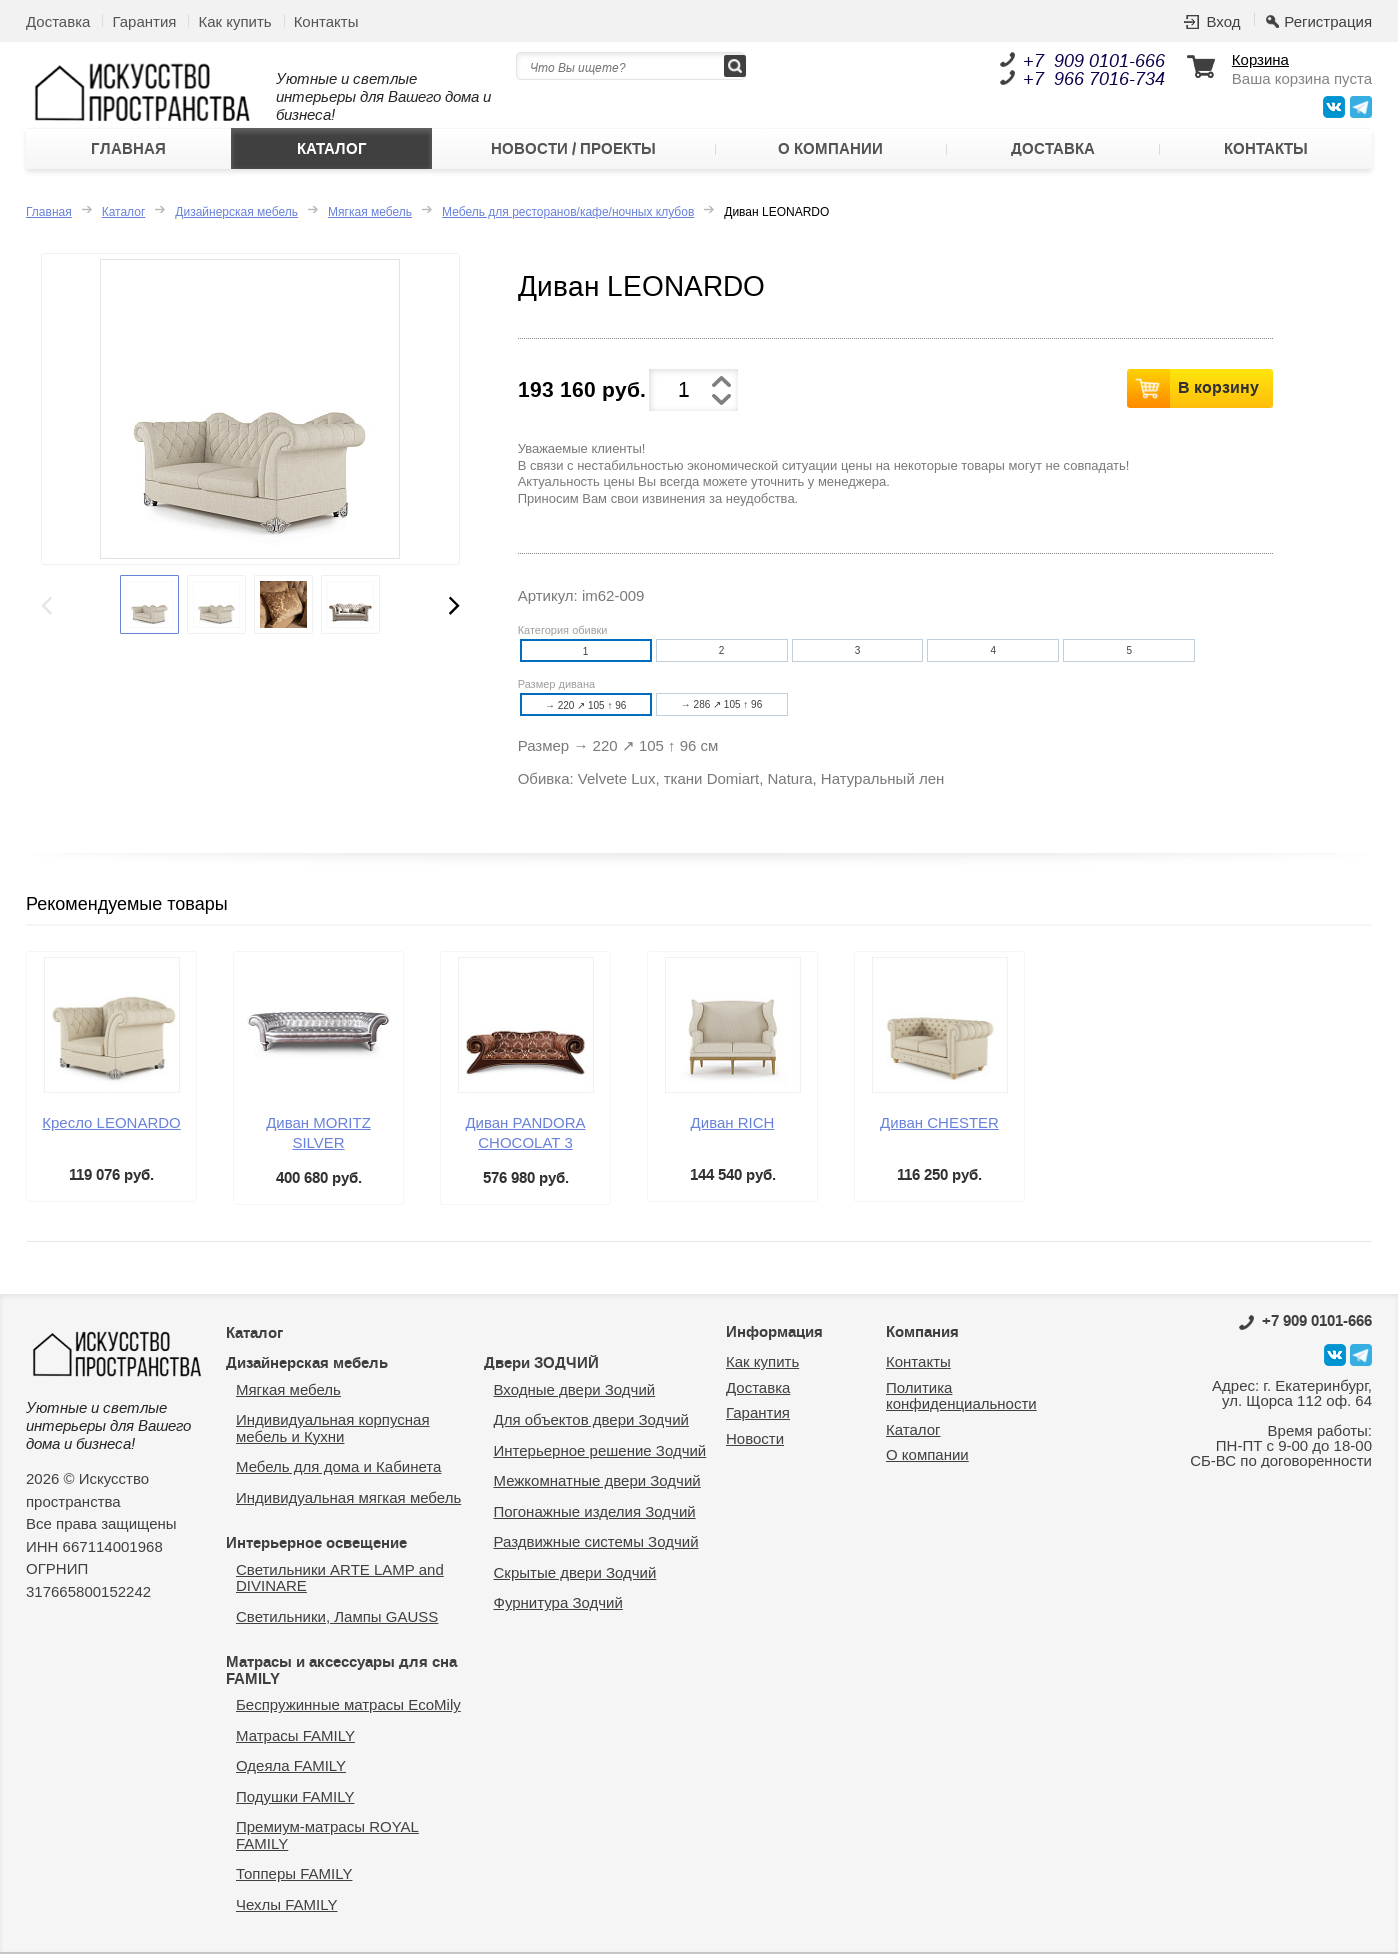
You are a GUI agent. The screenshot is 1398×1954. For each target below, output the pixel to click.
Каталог (332, 149)
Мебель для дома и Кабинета (338, 1466)
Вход (1223, 21)
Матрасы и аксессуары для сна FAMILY (341, 1670)
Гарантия (144, 21)
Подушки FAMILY (295, 1796)
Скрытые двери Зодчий (575, 1572)
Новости (755, 1438)
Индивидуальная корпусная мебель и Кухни (333, 1428)
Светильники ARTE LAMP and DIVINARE (340, 1578)
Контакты (326, 21)
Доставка (58, 21)
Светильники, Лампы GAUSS (337, 1616)
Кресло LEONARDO (111, 1122)
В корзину (1218, 387)
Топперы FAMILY (294, 1873)
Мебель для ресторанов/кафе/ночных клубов (568, 212)
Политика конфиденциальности (961, 1396)
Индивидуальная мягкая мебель (348, 1497)
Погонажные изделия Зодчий (595, 1511)
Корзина (1260, 60)
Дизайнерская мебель (236, 212)
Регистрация (1328, 21)
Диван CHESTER (939, 1122)
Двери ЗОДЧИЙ (541, 1363)
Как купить (234, 21)
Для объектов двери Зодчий (591, 1419)
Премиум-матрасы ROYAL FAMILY (327, 1835)
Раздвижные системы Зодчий (596, 1541)
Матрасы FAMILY (295, 1735)
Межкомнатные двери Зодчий (597, 1480)
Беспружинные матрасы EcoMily (348, 1704)
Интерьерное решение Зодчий (600, 1450)
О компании (830, 149)
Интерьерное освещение (316, 1543)
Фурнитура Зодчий (558, 1602)
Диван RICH (733, 1122)
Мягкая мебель (370, 212)
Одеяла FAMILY (291, 1765)
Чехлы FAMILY (286, 1904)
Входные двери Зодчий (575, 1389)
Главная (128, 149)
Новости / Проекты (573, 149)
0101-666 (1305, 1321)
